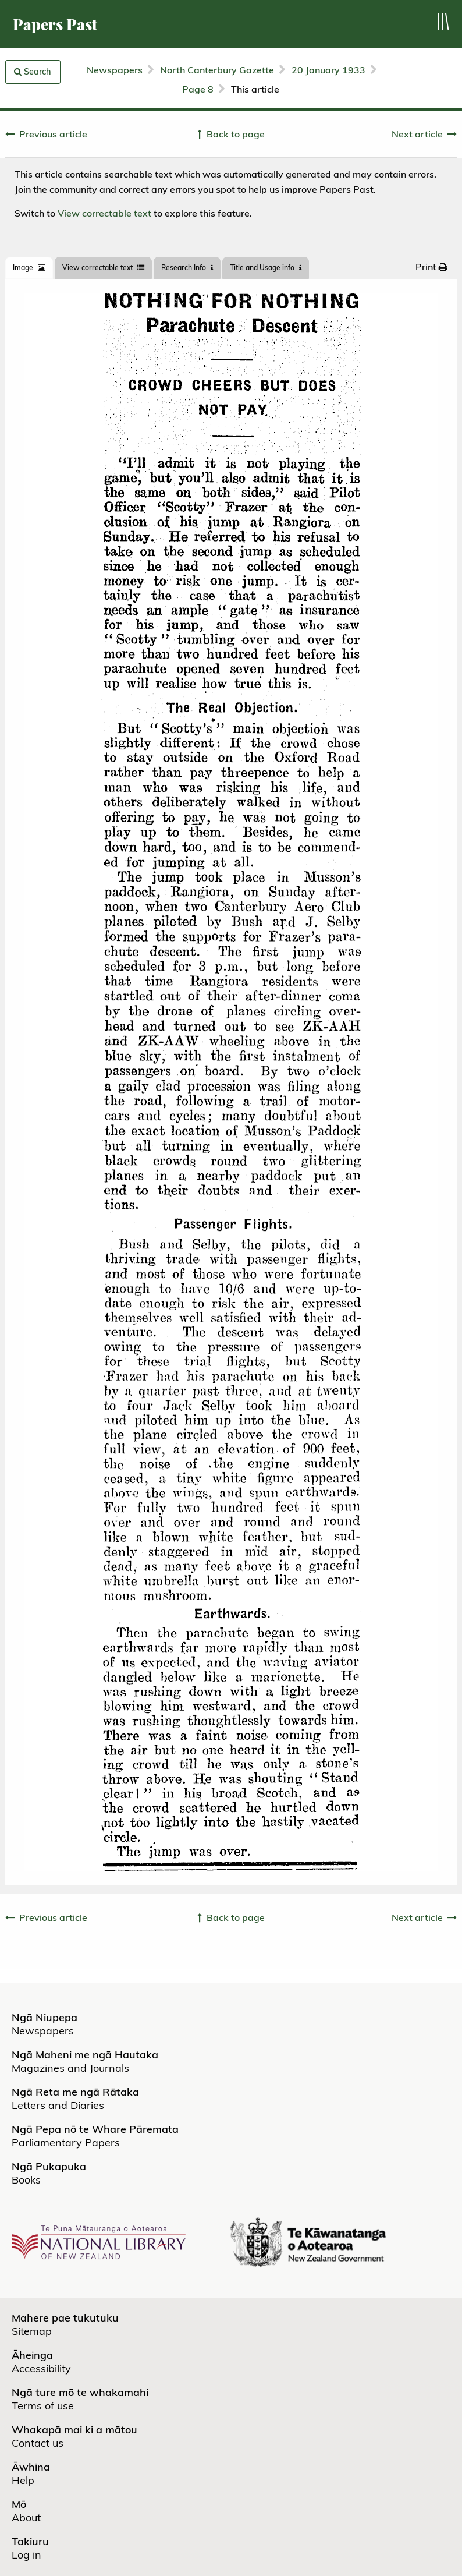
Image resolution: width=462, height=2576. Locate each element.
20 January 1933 (328, 70)
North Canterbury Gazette (217, 70)
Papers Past (55, 24)
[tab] (29, 268)
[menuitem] (431, 267)
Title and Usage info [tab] (265, 267)
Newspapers (115, 70)
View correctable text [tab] (103, 267)
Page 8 (198, 89)
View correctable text (104, 213)
